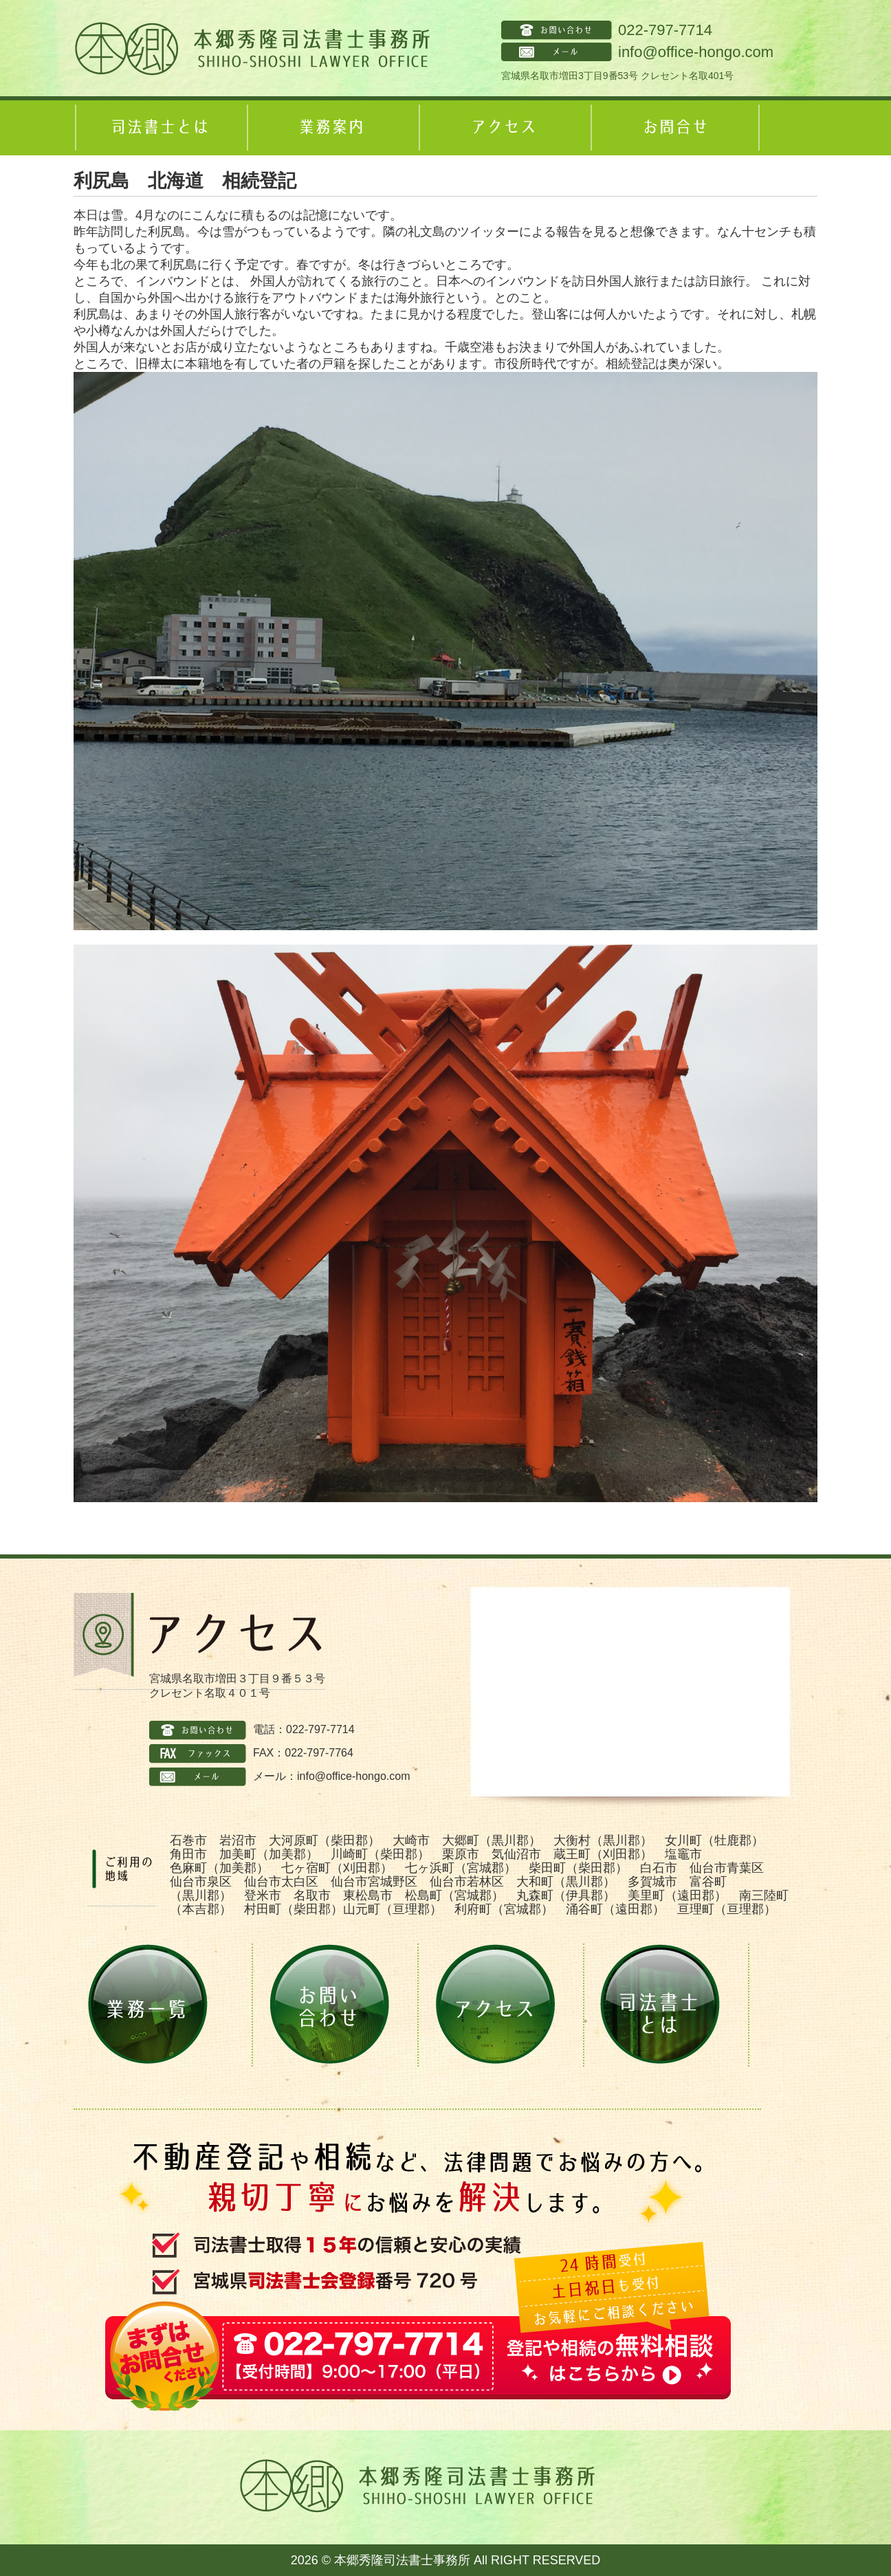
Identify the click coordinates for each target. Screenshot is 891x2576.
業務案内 (331, 127)
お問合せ (675, 127)
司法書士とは (159, 127)
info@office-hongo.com (695, 51)
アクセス (503, 127)
